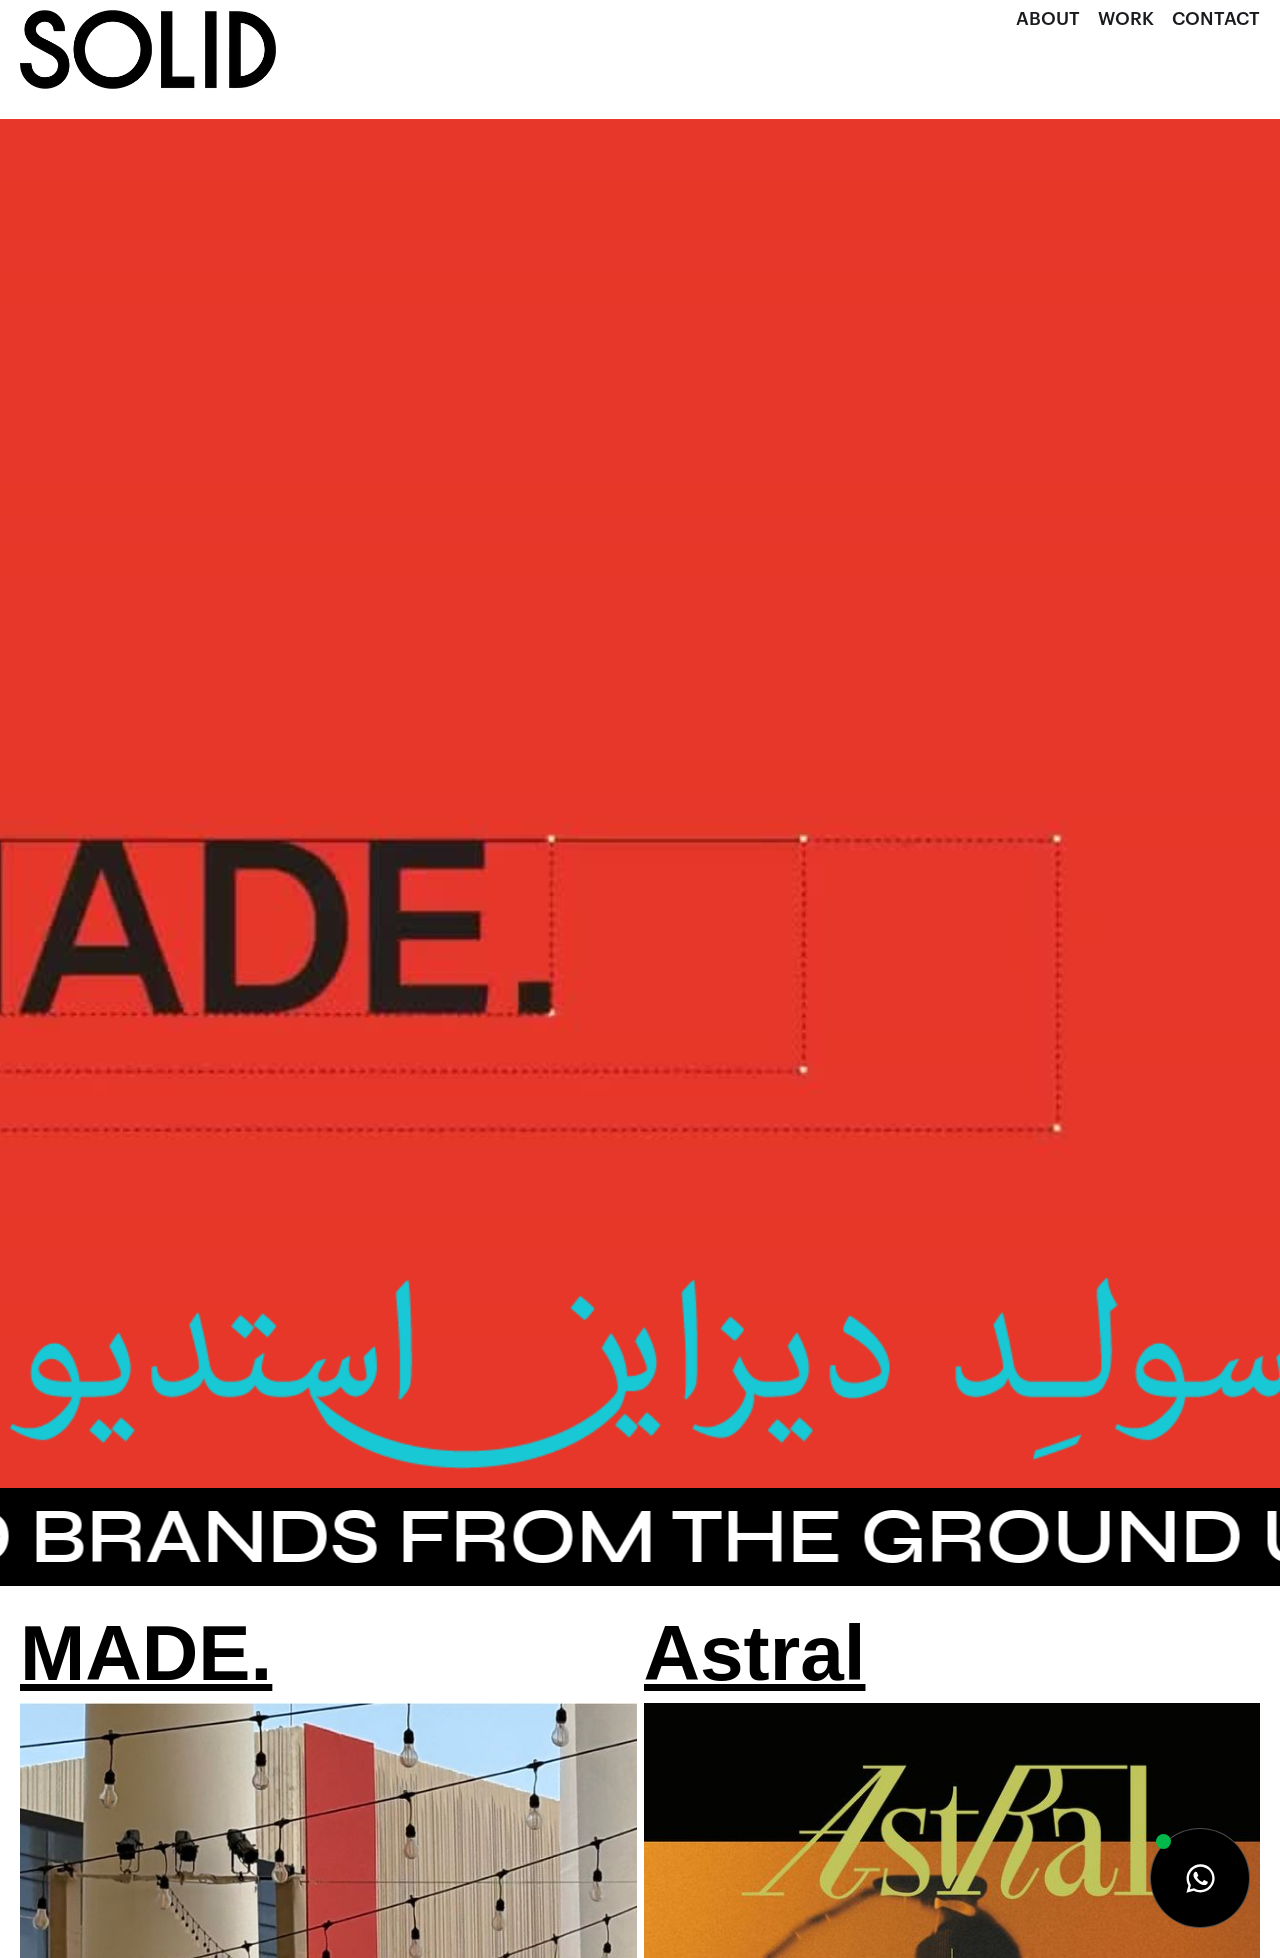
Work (1126, 19)
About (1048, 19)
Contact (1216, 19)
